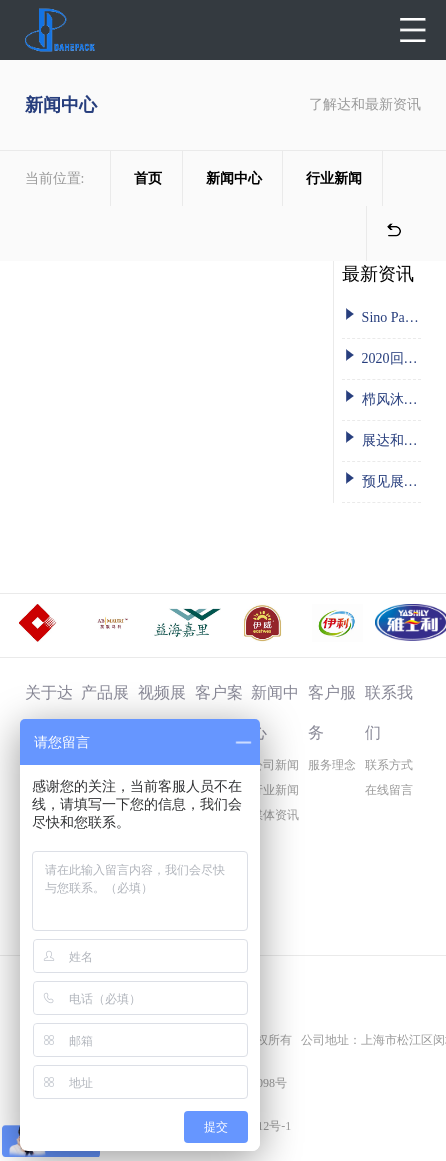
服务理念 (332, 765)
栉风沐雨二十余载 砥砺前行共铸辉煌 (381, 397)
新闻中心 (234, 178)
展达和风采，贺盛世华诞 (381, 438)
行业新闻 (334, 178)
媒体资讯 (275, 815)
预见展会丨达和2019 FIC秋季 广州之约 (381, 479)
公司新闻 (275, 765)
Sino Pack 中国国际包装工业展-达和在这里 (381, 315)
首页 (148, 178)
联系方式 (389, 765)
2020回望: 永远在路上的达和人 (381, 356)
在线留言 (389, 790)
